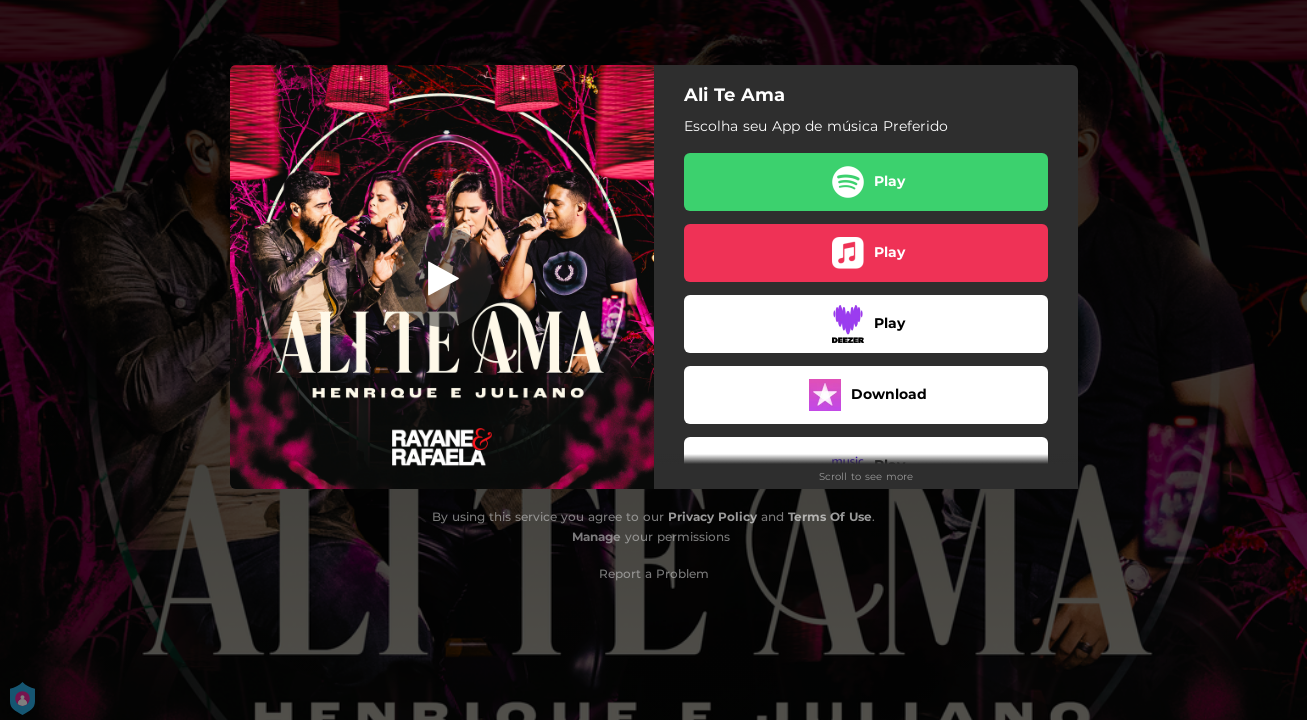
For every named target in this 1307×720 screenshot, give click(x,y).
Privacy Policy (712, 516)
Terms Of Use (830, 516)
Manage (596, 536)
